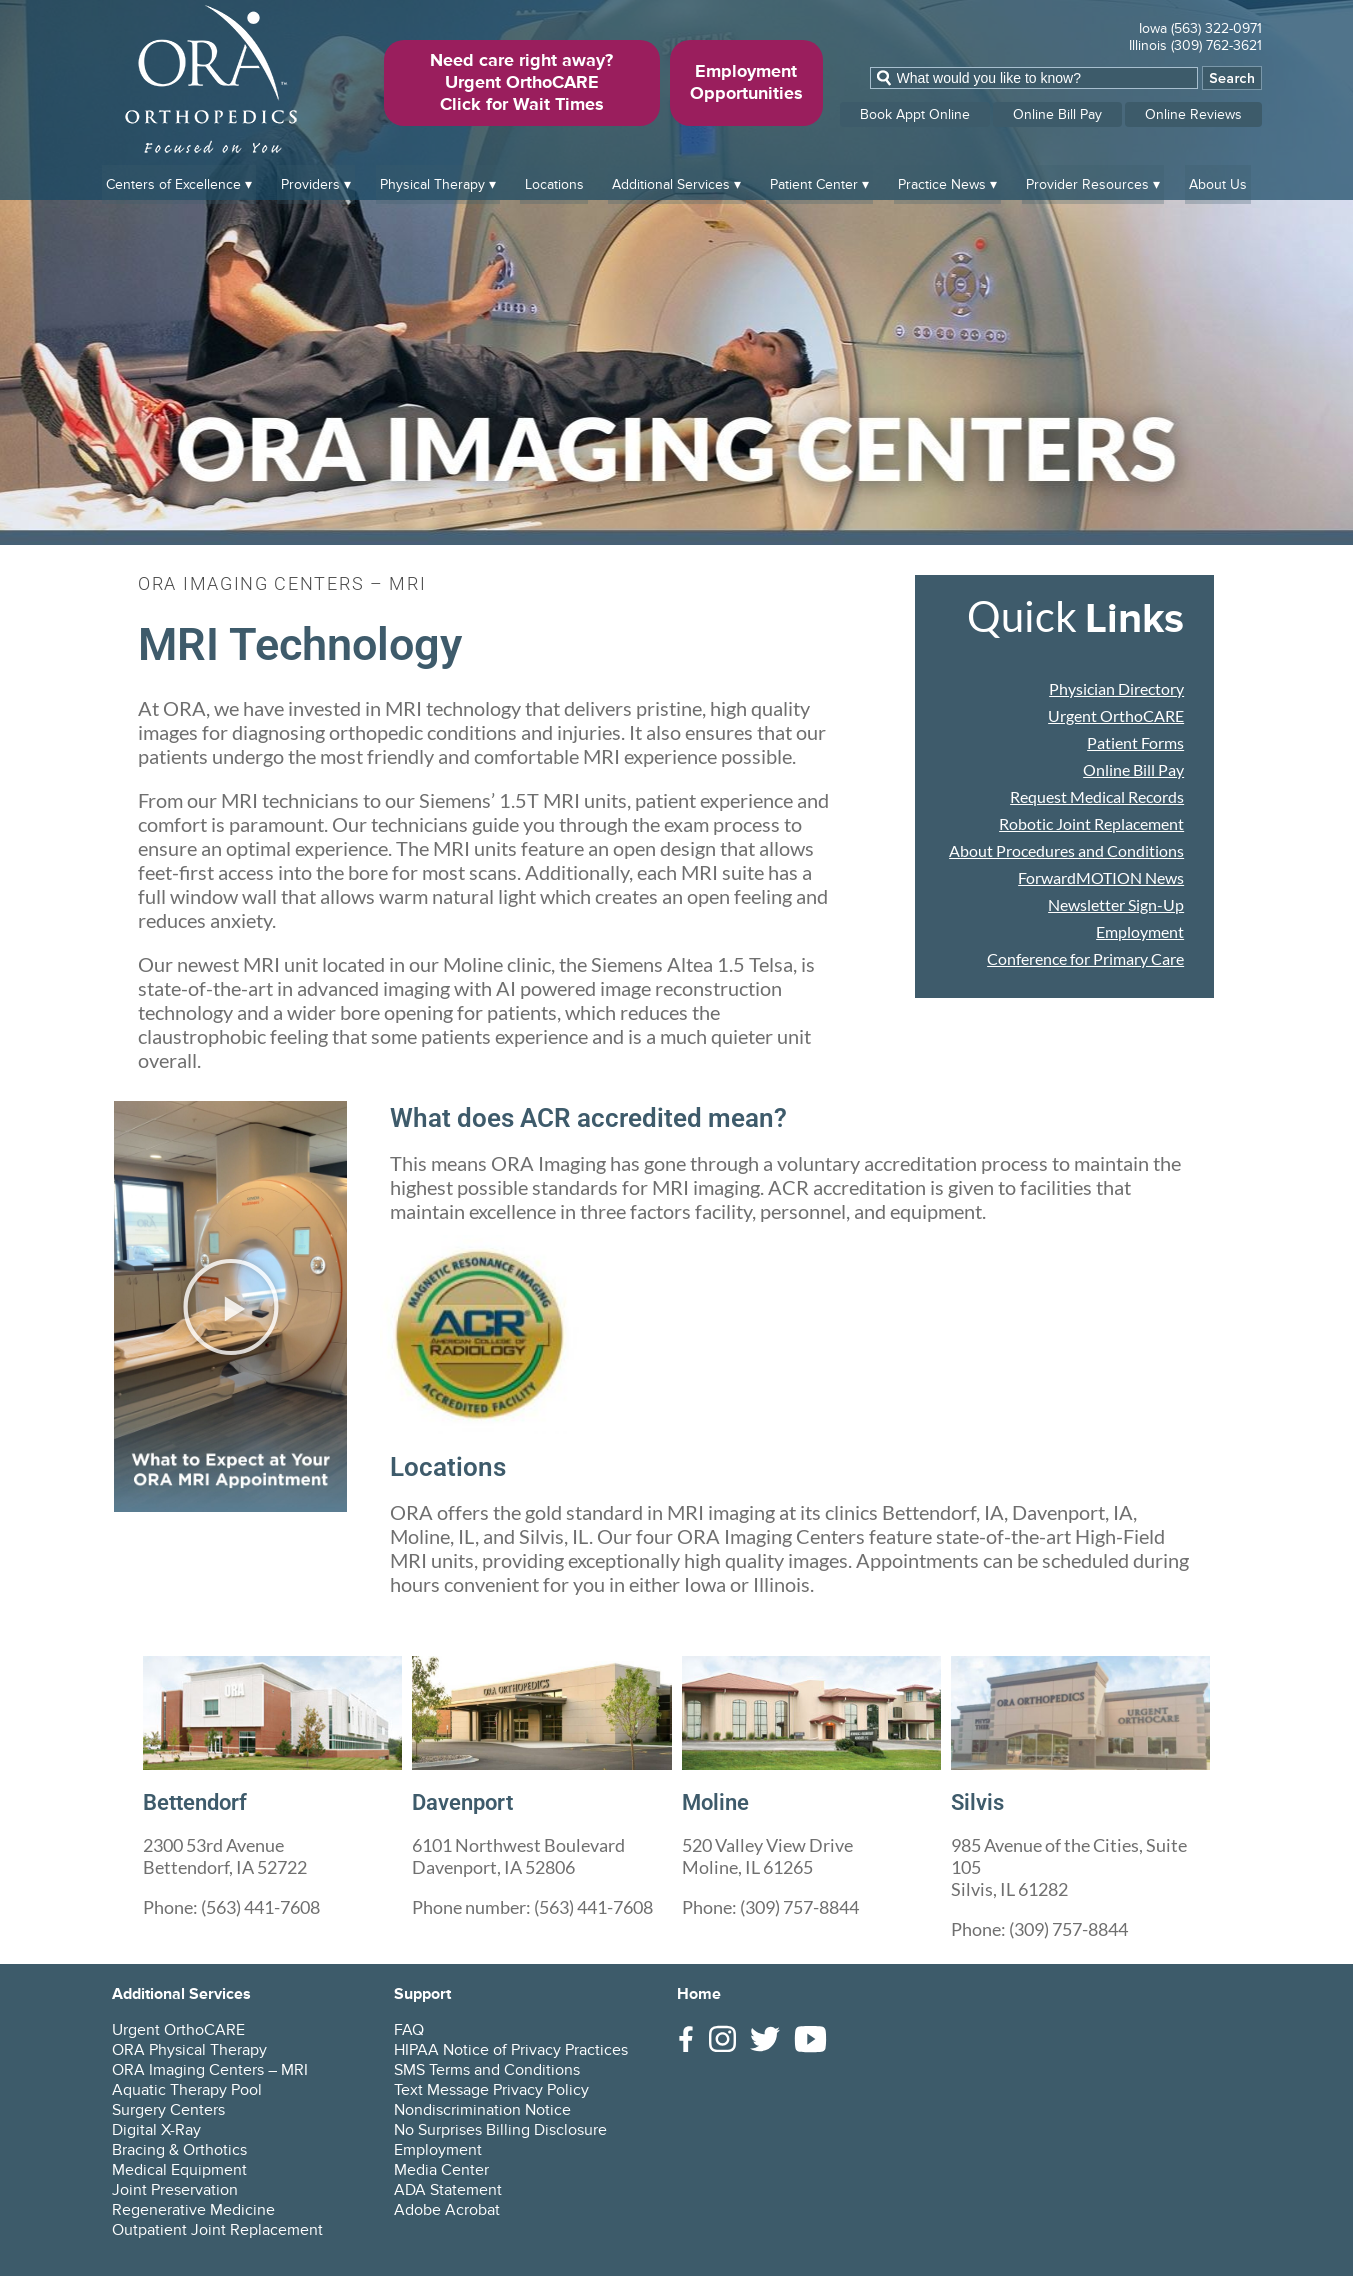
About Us (1218, 181)
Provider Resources (1087, 181)
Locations (554, 181)
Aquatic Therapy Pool (187, 2090)
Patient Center (814, 181)
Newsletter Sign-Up (1116, 904)
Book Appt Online (915, 114)
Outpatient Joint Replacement (217, 2230)
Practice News (942, 181)
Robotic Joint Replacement (1091, 823)
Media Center (441, 2170)
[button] (231, 1307)
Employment (1140, 931)
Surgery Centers (168, 2110)
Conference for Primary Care (1085, 958)
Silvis (979, 1802)
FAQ (409, 2030)
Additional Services (671, 181)
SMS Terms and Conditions (487, 2070)
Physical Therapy (432, 181)
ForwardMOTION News (1101, 877)
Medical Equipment (179, 2170)
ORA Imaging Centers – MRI (210, 2070)
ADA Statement (448, 2190)
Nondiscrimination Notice (482, 2110)
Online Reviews (1193, 114)
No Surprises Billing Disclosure (500, 2130)
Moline (718, 1802)
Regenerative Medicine (193, 2210)
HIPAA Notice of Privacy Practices (511, 2050)
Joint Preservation (175, 2190)
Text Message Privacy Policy (491, 2090)
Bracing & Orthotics (179, 2150)
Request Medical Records (1097, 796)
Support (422, 1994)
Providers (310, 181)
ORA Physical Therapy (189, 2050)
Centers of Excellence (173, 181)
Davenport (468, 1802)
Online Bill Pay (1057, 114)
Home (699, 1994)
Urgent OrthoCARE (1116, 715)
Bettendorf (201, 1802)
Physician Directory (1116, 688)
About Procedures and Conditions (1066, 850)
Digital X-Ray (156, 2130)
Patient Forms (1135, 742)
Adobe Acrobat (447, 2210)
